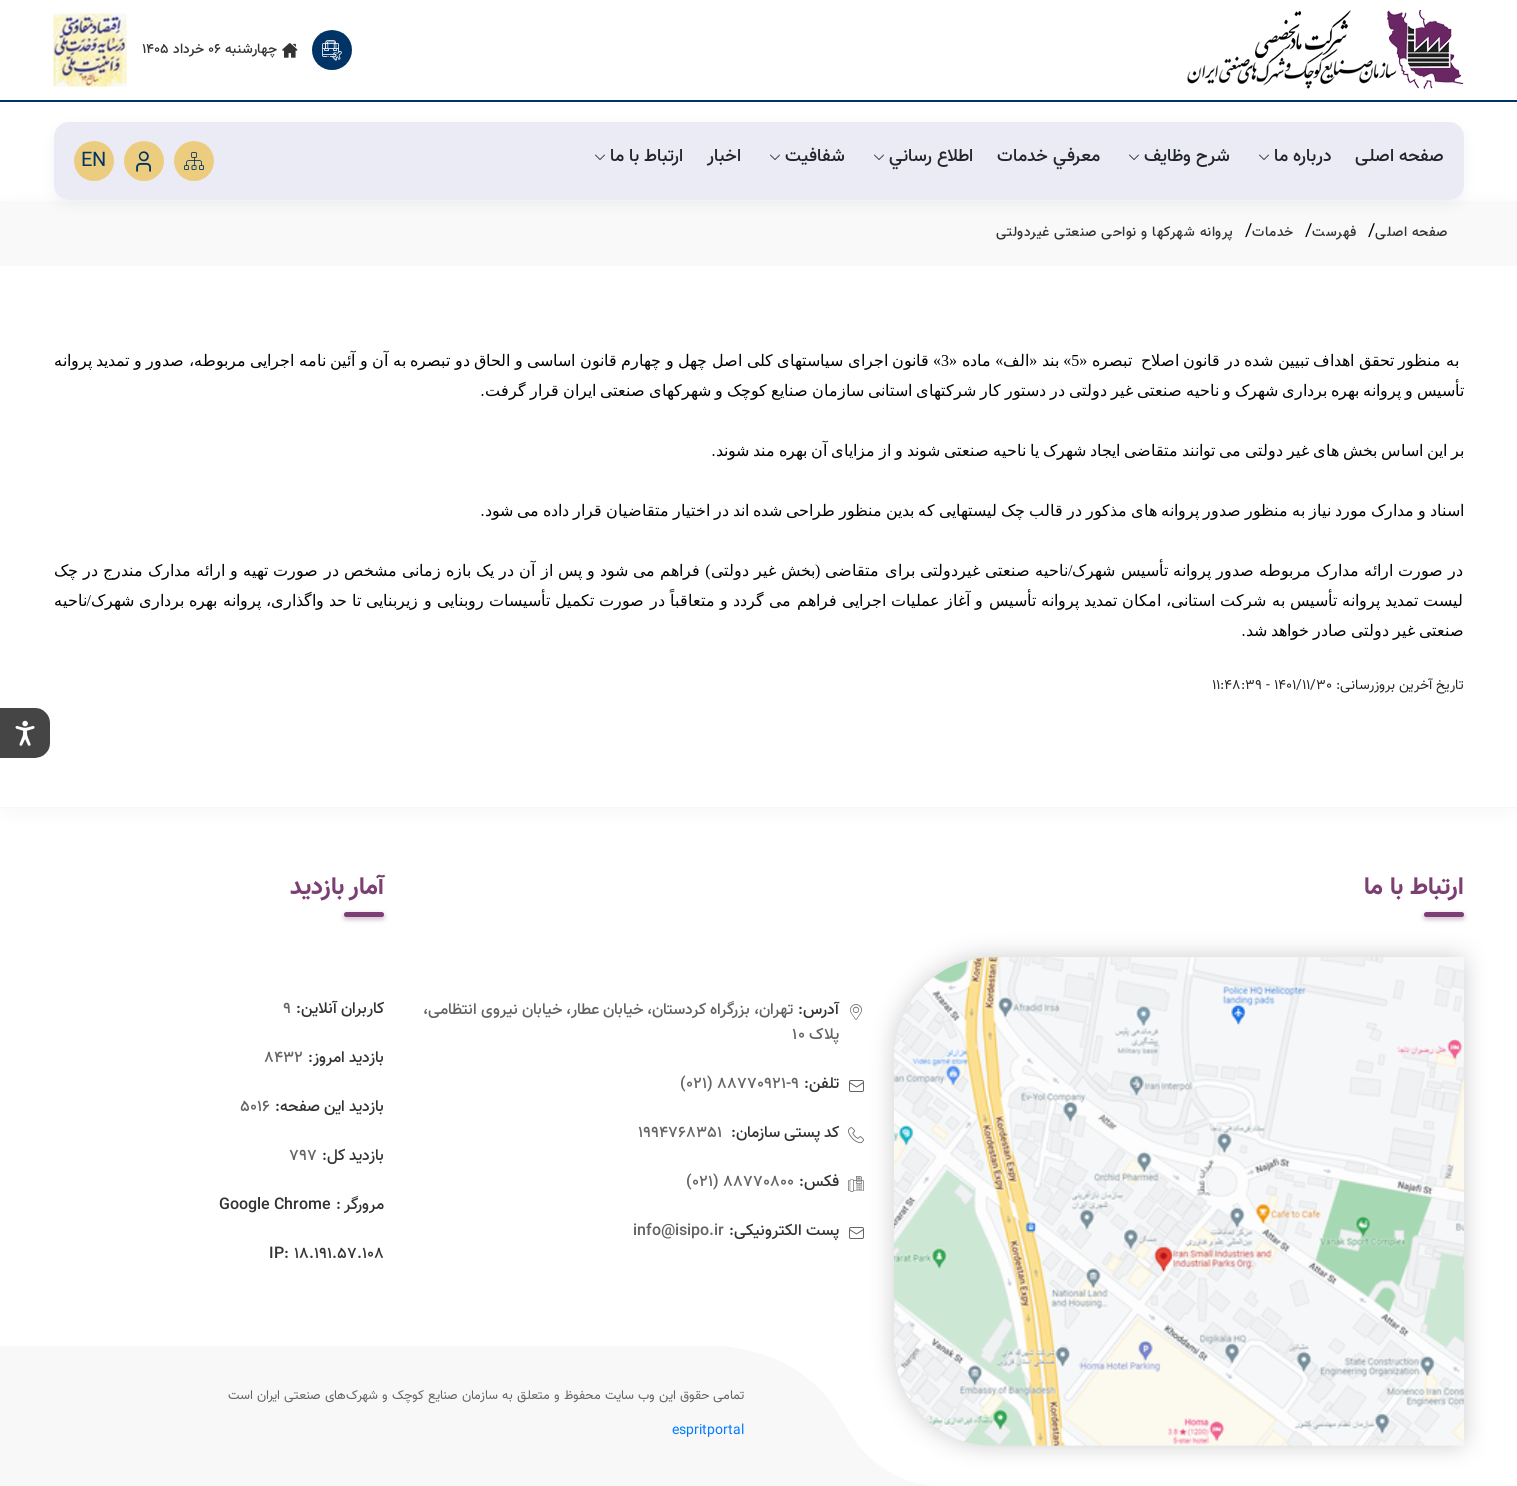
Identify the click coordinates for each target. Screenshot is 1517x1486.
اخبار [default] (724, 157)
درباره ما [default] (1292, 157)
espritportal (708, 1431)
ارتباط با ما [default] (636, 157)
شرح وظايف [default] (1177, 157)
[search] (332, 50)
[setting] (25, 733)
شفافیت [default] (805, 157)
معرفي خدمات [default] (1048, 157)
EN (93, 161)
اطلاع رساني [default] (921, 157)
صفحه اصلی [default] (1399, 157)
